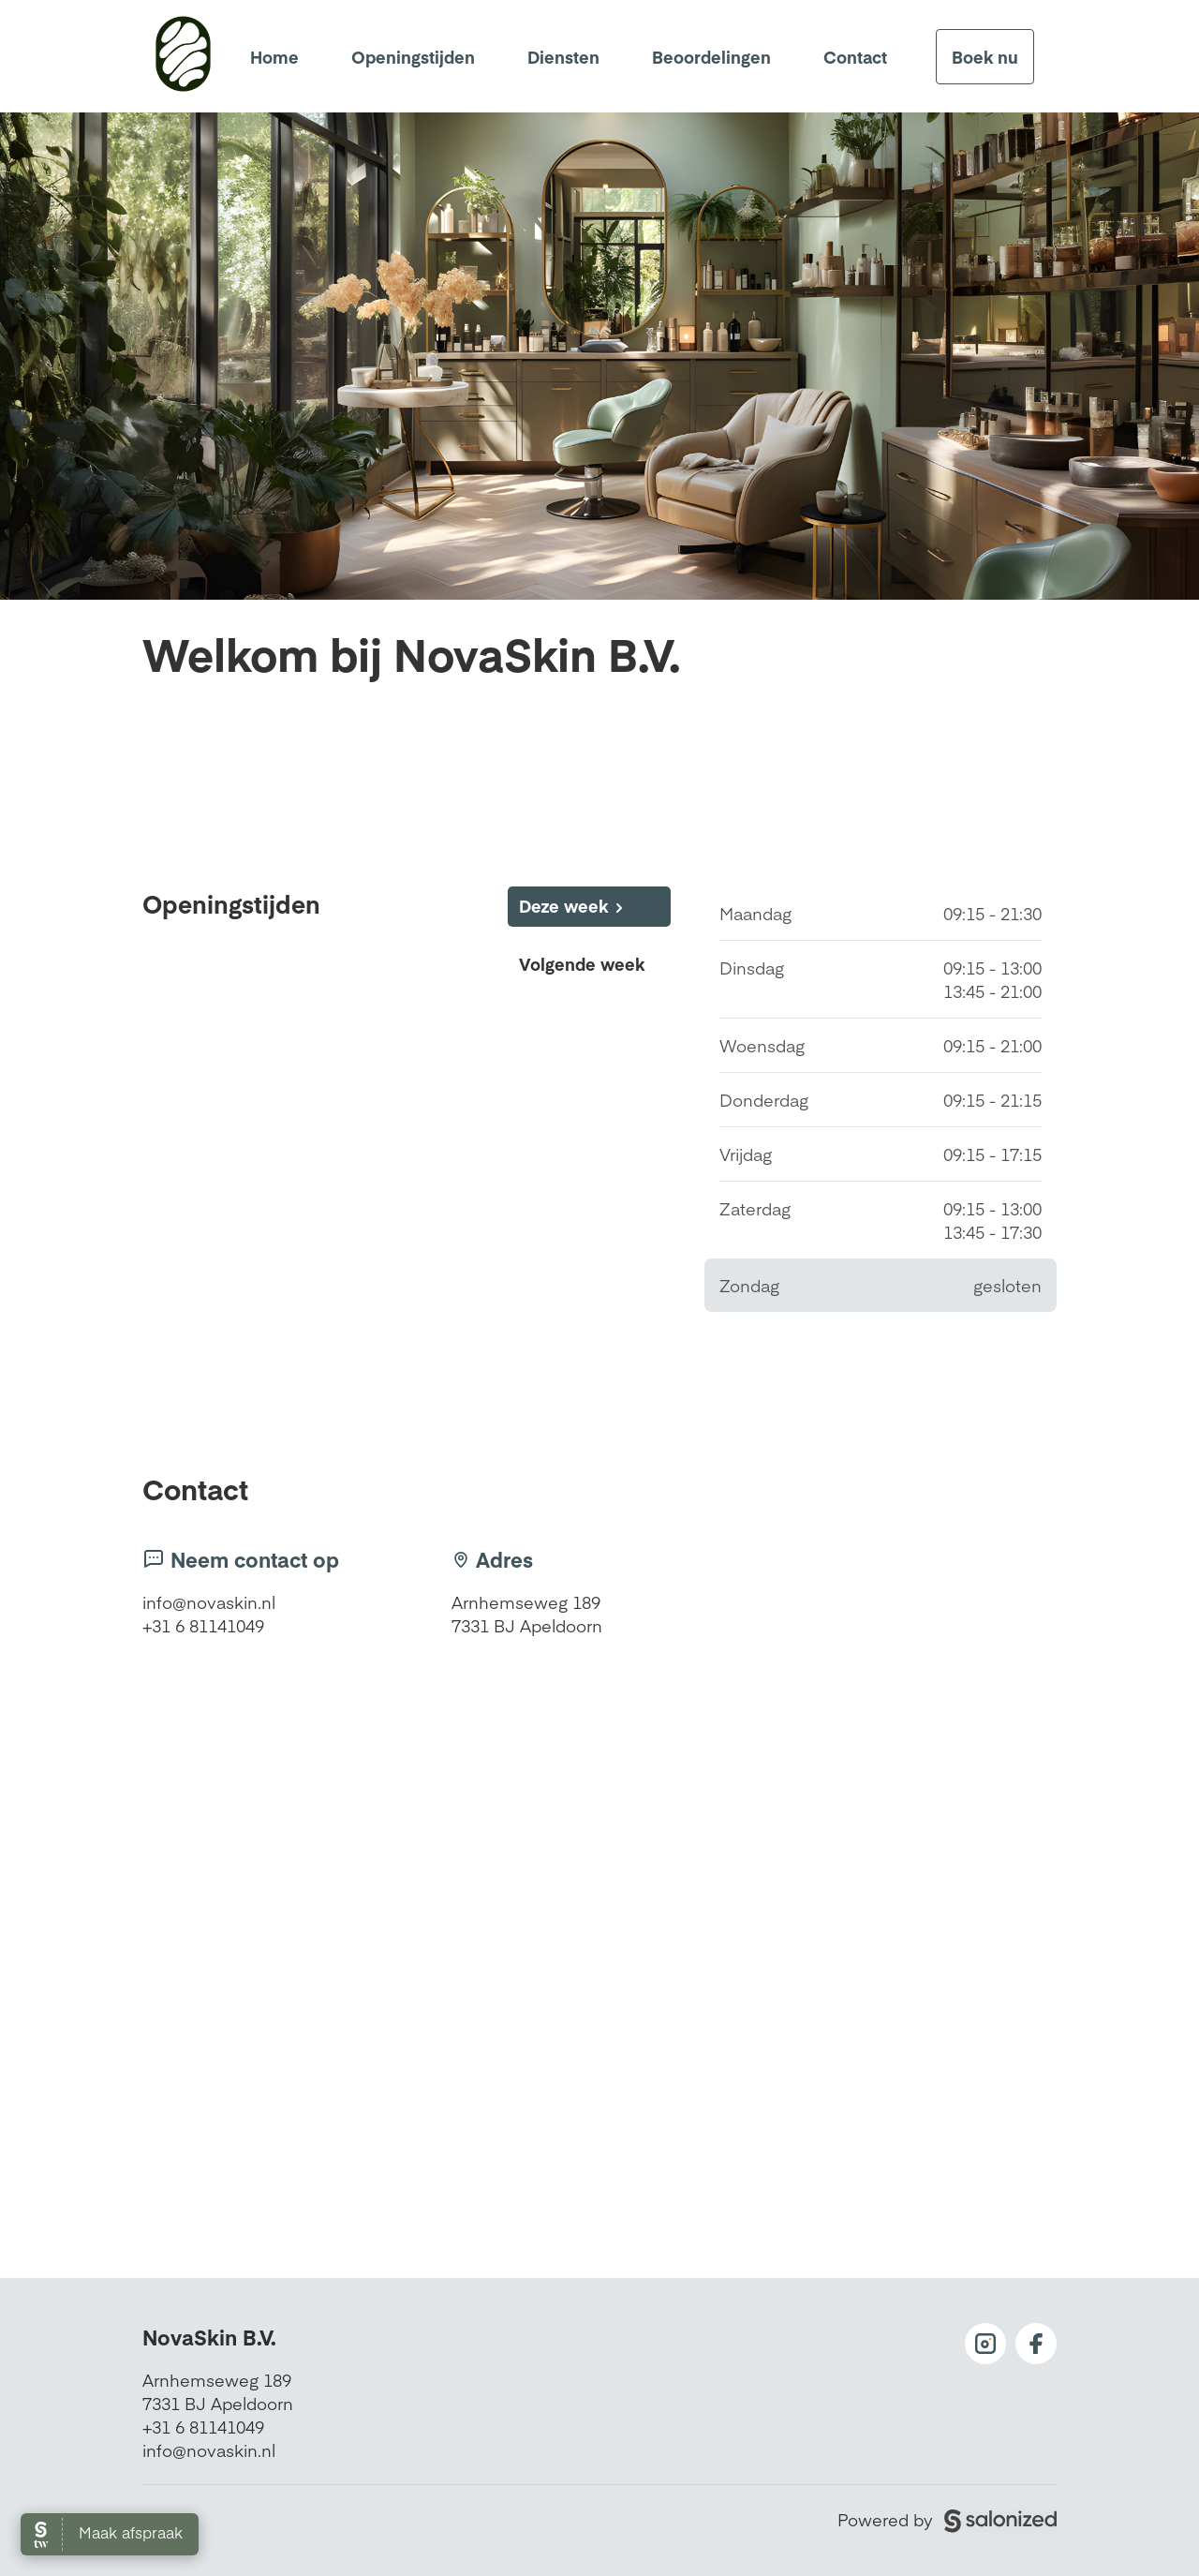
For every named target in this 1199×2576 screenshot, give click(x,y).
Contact (855, 56)
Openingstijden (413, 56)
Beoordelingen (711, 56)
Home (274, 56)
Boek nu (985, 56)
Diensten (563, 56)
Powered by (947, 2519)
